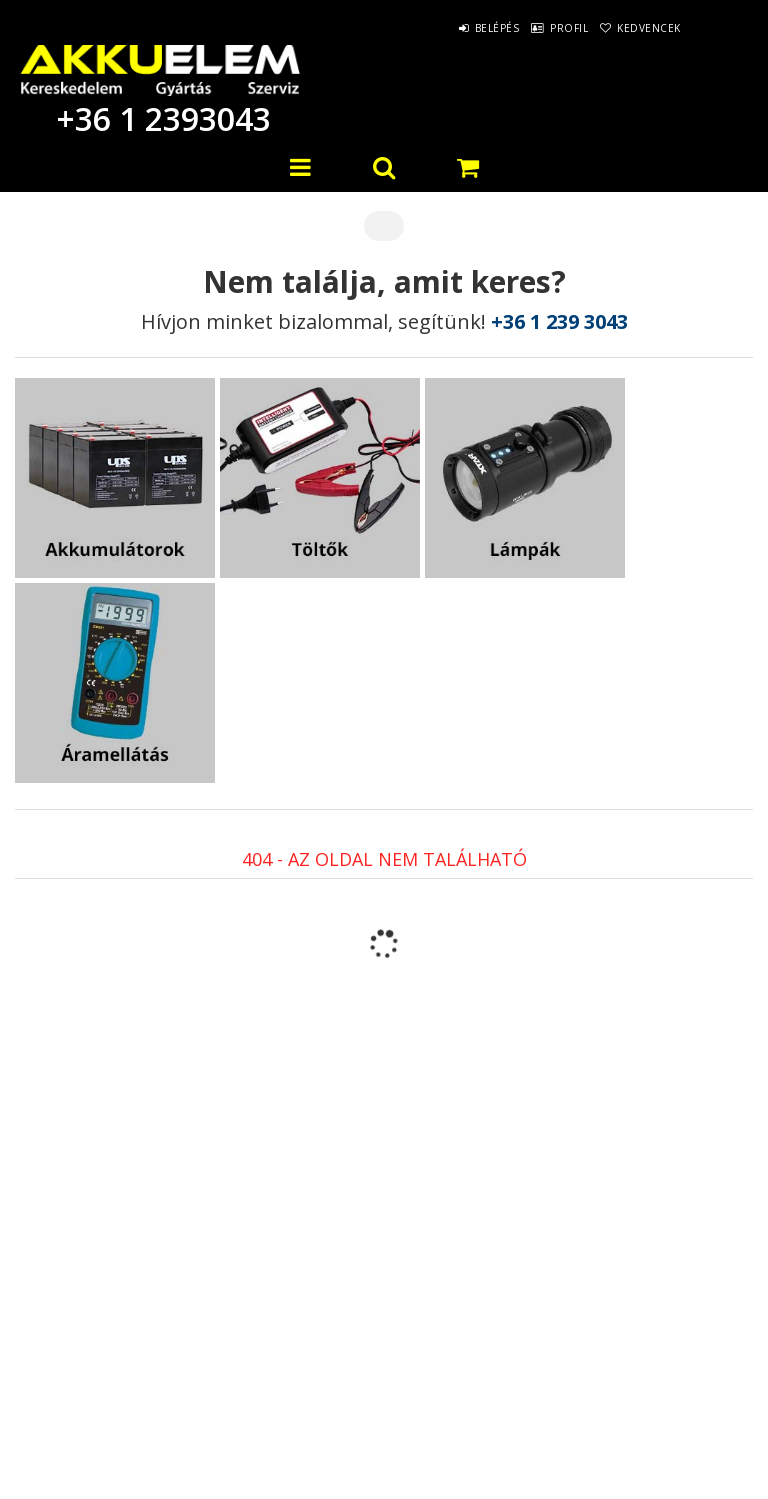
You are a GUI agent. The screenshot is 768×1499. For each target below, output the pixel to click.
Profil (541, 28)
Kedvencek (640, 28)
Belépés (450, 28)
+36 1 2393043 (160, 118)
